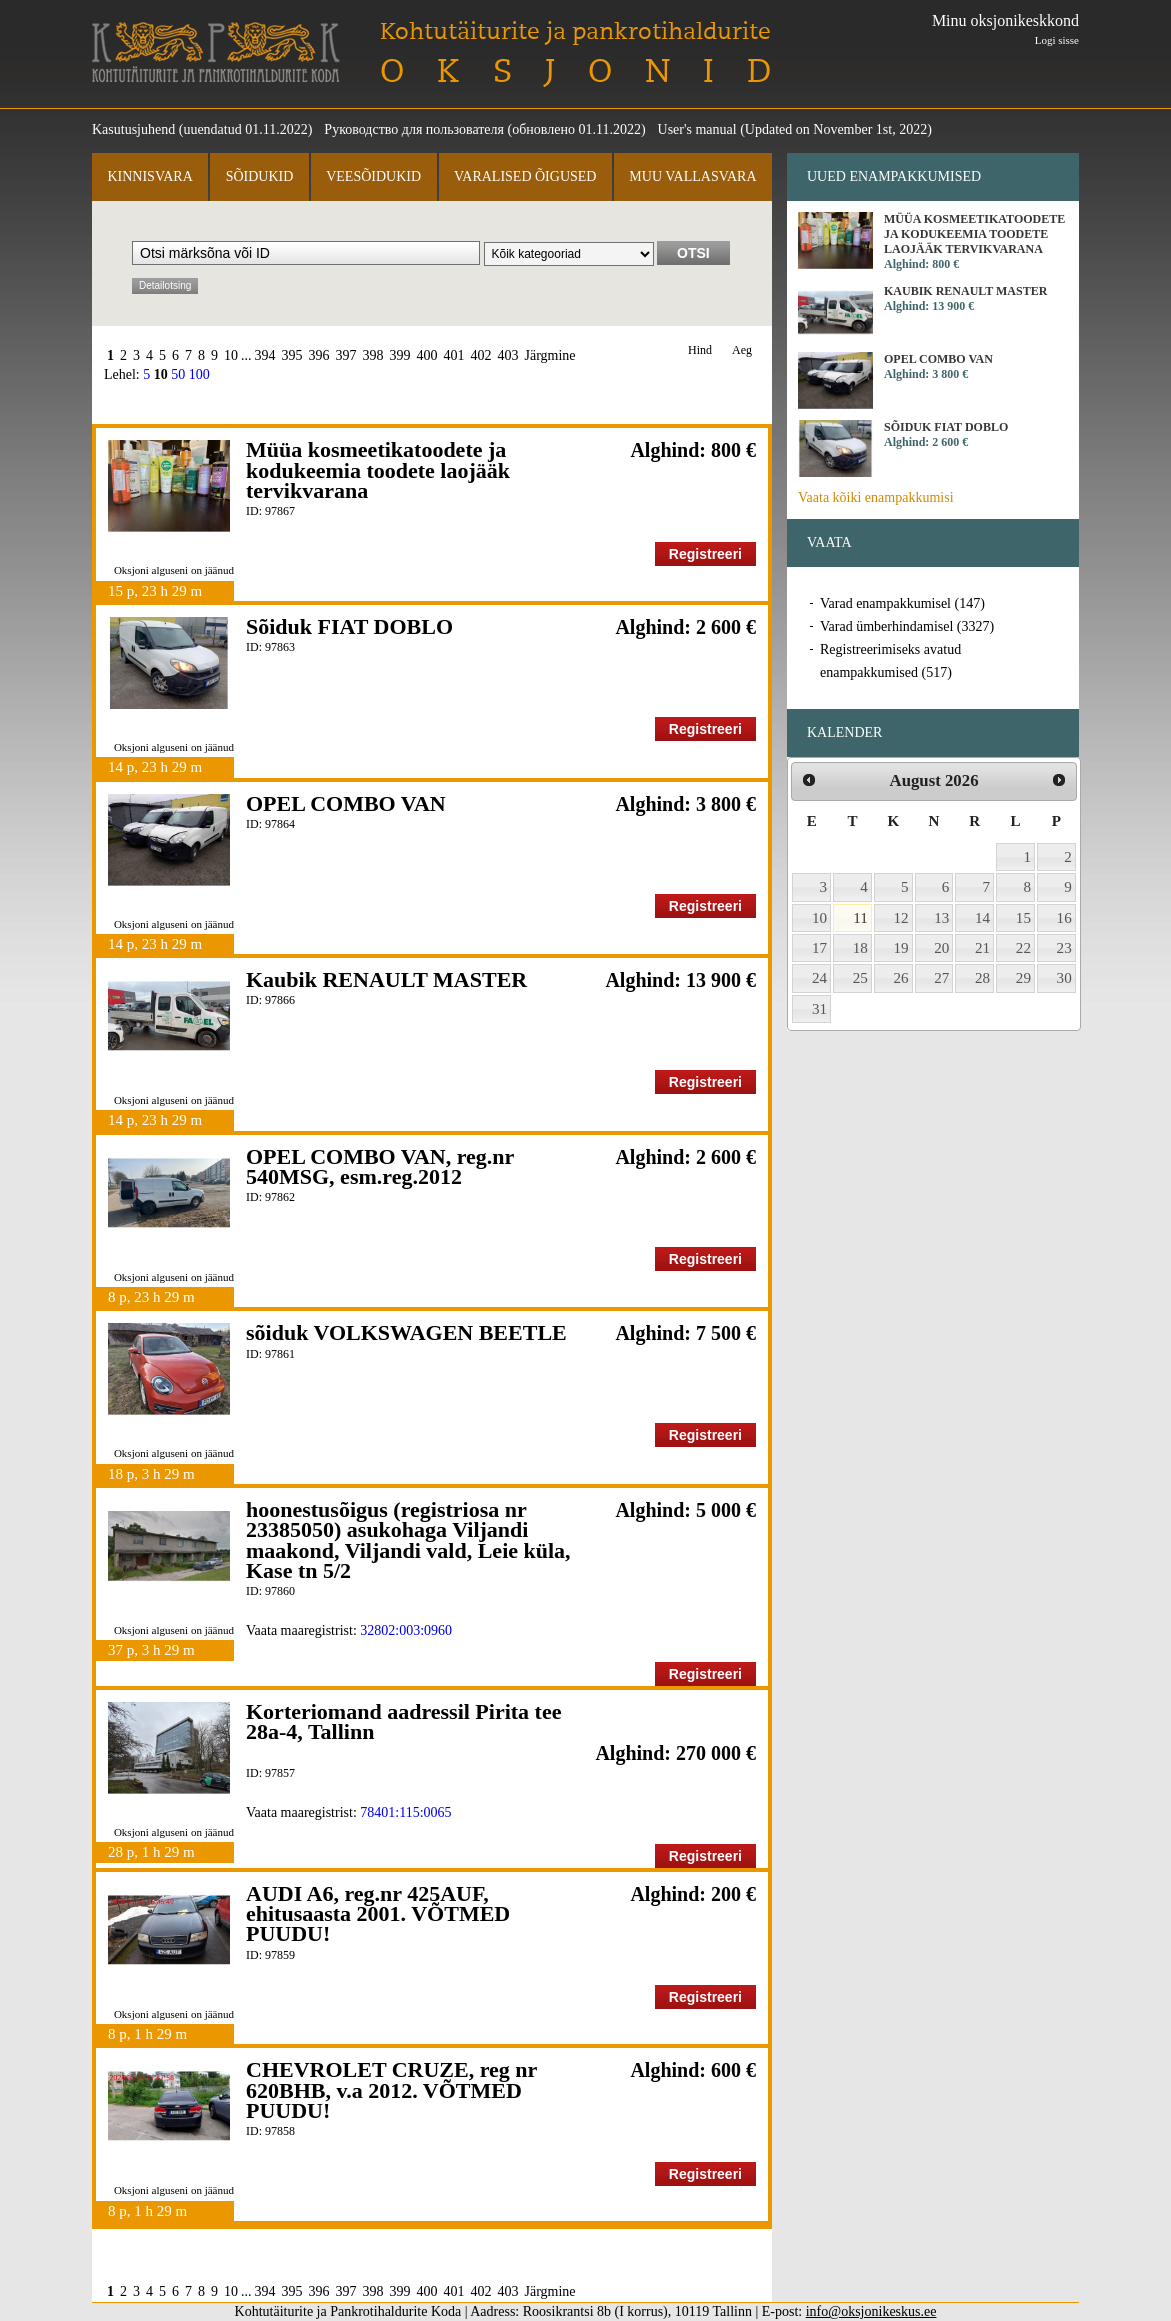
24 (819, 978)
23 (1064, 948)
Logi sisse (1057, 40)
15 (1023, 918)
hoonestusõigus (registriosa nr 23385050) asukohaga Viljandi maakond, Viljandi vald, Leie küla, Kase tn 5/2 (408, 1540)
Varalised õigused (525, 176)
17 (819, 948)
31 (819, 1009)
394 (265, 355)
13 (941, 918)
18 (860, 948)
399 (400, 355)
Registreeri (705, 554)
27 (941, 978)
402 (481, 355)
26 (901, 978)
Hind (700, 350)
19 (901, 948)
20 (941, 948)
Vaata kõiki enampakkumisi (876, 497)
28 (982, 978)
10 (231, 355)
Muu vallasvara (692, 176)
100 (199, 374)
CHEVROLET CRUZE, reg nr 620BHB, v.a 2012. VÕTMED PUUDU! (391, 2090)
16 (1064, 918)
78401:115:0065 (405, 1812)
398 (373, 355)
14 (982, 918)
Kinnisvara (149, 176)
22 (1023, 948)
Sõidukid (260, 176)
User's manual (697, 129)
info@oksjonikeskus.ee (871, 2311)
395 (292, 355)
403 (508, 355)
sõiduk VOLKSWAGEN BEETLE (406, 1332)
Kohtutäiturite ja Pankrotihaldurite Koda (216, 52)
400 (427, 355)
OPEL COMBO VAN (346, 803)
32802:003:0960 (406, 1630)
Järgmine (550, 355)
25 (860, 978)
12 (901, 918)
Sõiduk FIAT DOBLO (349, 626)
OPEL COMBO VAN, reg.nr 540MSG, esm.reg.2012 (380, 1166)
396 (319, 355)
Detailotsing (165, 285)
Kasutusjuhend (133, 129)
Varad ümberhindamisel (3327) (907, 626)
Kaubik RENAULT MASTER (386, 979)
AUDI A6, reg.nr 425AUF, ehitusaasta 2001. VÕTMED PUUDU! (378, 1914)
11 (860, 918)
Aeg (742, 350)
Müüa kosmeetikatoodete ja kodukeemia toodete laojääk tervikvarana (378, 470)
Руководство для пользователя (414, 129)
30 (1064, 978)
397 (346, 355)
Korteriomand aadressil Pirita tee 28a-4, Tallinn (403, 1721)
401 (454, 355)
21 (982, 948)
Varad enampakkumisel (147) (902, 603)
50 (178, 374)
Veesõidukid (373, 176)
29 (1023, 978)
